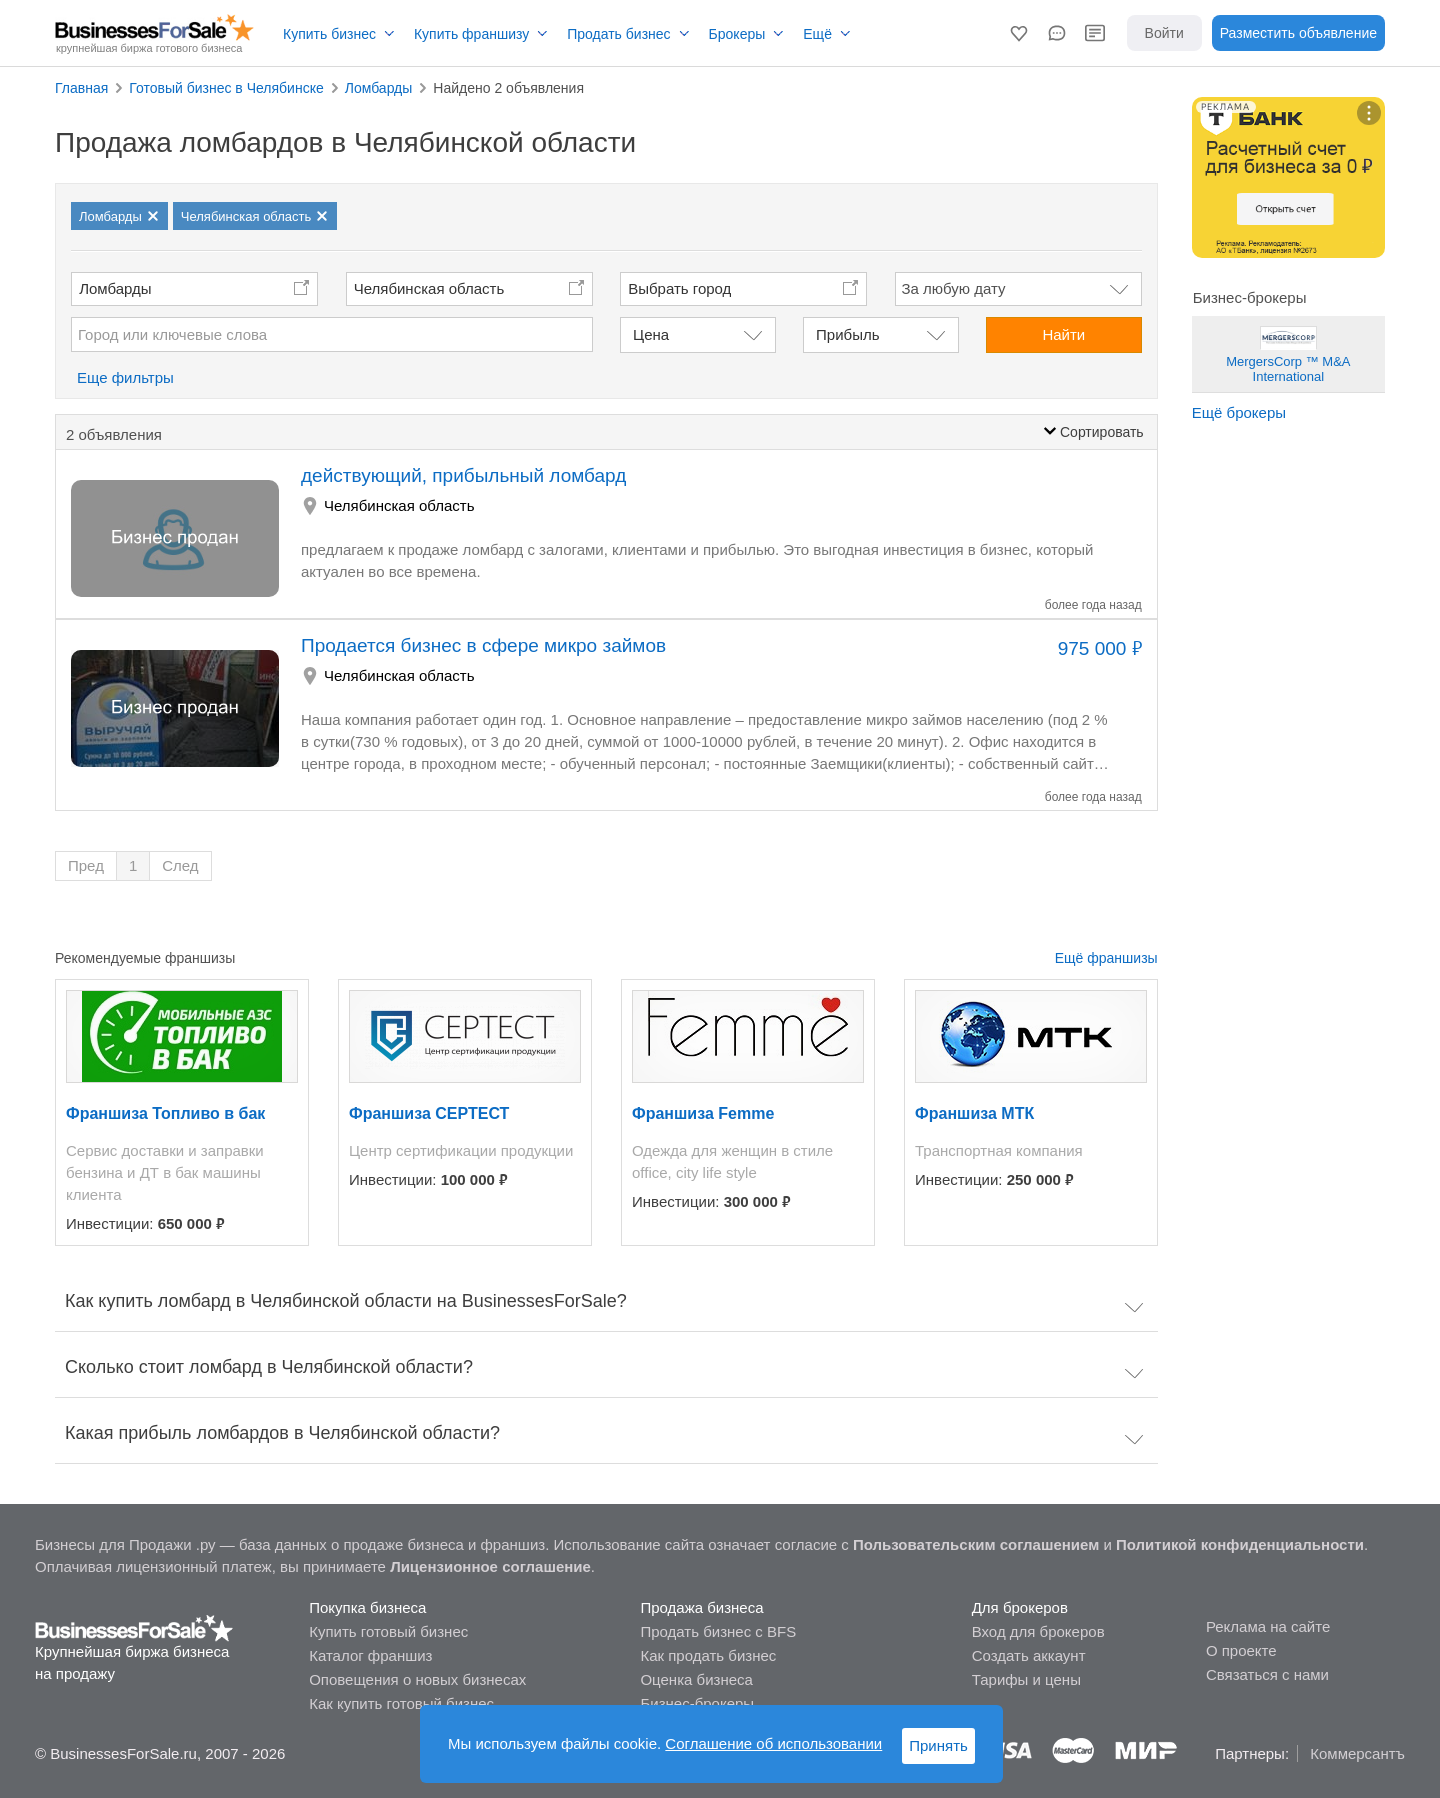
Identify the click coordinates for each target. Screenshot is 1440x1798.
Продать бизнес (618, 34)
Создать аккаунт (1029, 1655)
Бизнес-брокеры (697, 1703)
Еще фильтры (125, 377)
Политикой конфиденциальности (1240, 1544)
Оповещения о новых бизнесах (417, 1679)
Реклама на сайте (1268, 1626)
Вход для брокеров (1038, 1631)
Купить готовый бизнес (388, 1631)
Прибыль (847, 334)
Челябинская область (429, 288)
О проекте (1241, 1650)
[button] (1019, 33)
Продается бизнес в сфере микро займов (483, 645)
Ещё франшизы (1106, 958)
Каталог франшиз (370, 1655)
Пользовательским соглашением (976, 1544)
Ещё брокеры (1239, 412)
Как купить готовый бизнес (401, 1703)
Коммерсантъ (1357, 1753)
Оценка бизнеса (696, 1679)
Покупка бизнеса (367, 1607)
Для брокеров (1020, 1607)
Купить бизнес (329, 34)
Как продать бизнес (708, 1655)
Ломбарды (115, 288)
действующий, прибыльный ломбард (463, 475)
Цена (651, 334)
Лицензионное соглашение (490, 1566)
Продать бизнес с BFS (718, 1631)
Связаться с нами (1267, 1674)
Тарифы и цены (1026, 1679)
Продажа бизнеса (701, 1607)
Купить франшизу (471, 34)
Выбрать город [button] (679, 288)
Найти (1063, 334)
